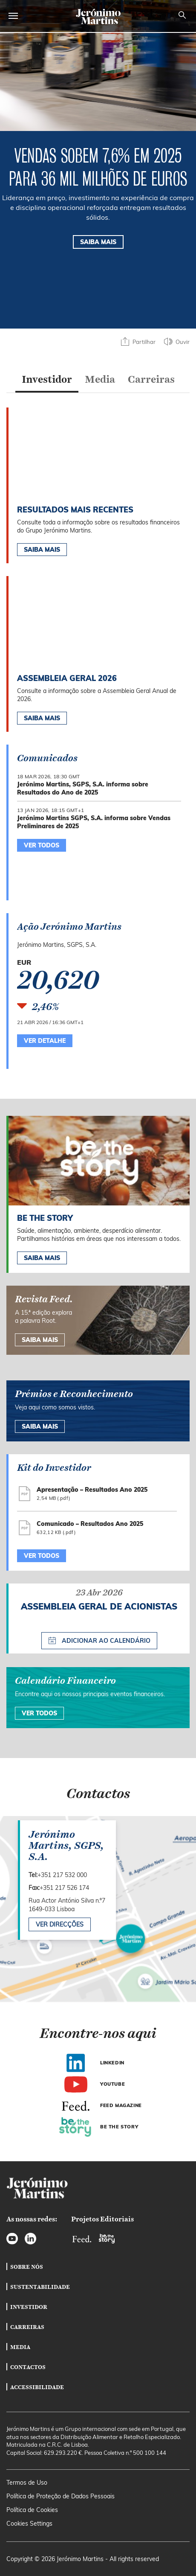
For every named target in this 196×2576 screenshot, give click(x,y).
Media (20, 2347)
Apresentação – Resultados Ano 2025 (92, 1489)
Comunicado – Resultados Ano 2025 (90, 1524)
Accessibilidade (37, 2387)
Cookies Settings (29, 2523)
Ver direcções (60, 1924)
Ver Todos (39, 1713)
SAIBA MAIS (98, 242)
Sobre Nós (26, 2266)
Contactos (28, 2367)
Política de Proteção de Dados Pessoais (60, 2496)
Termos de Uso (26, 2482)
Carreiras (27, 2327)
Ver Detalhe (45, 1041)
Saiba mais (42, 1258)
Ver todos (41, 1556)
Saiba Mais (42, 549)
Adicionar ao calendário (99, 1640)
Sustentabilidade (40, 2287)
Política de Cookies (32, 2510)
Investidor (28, 2307)
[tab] (46, 381)
